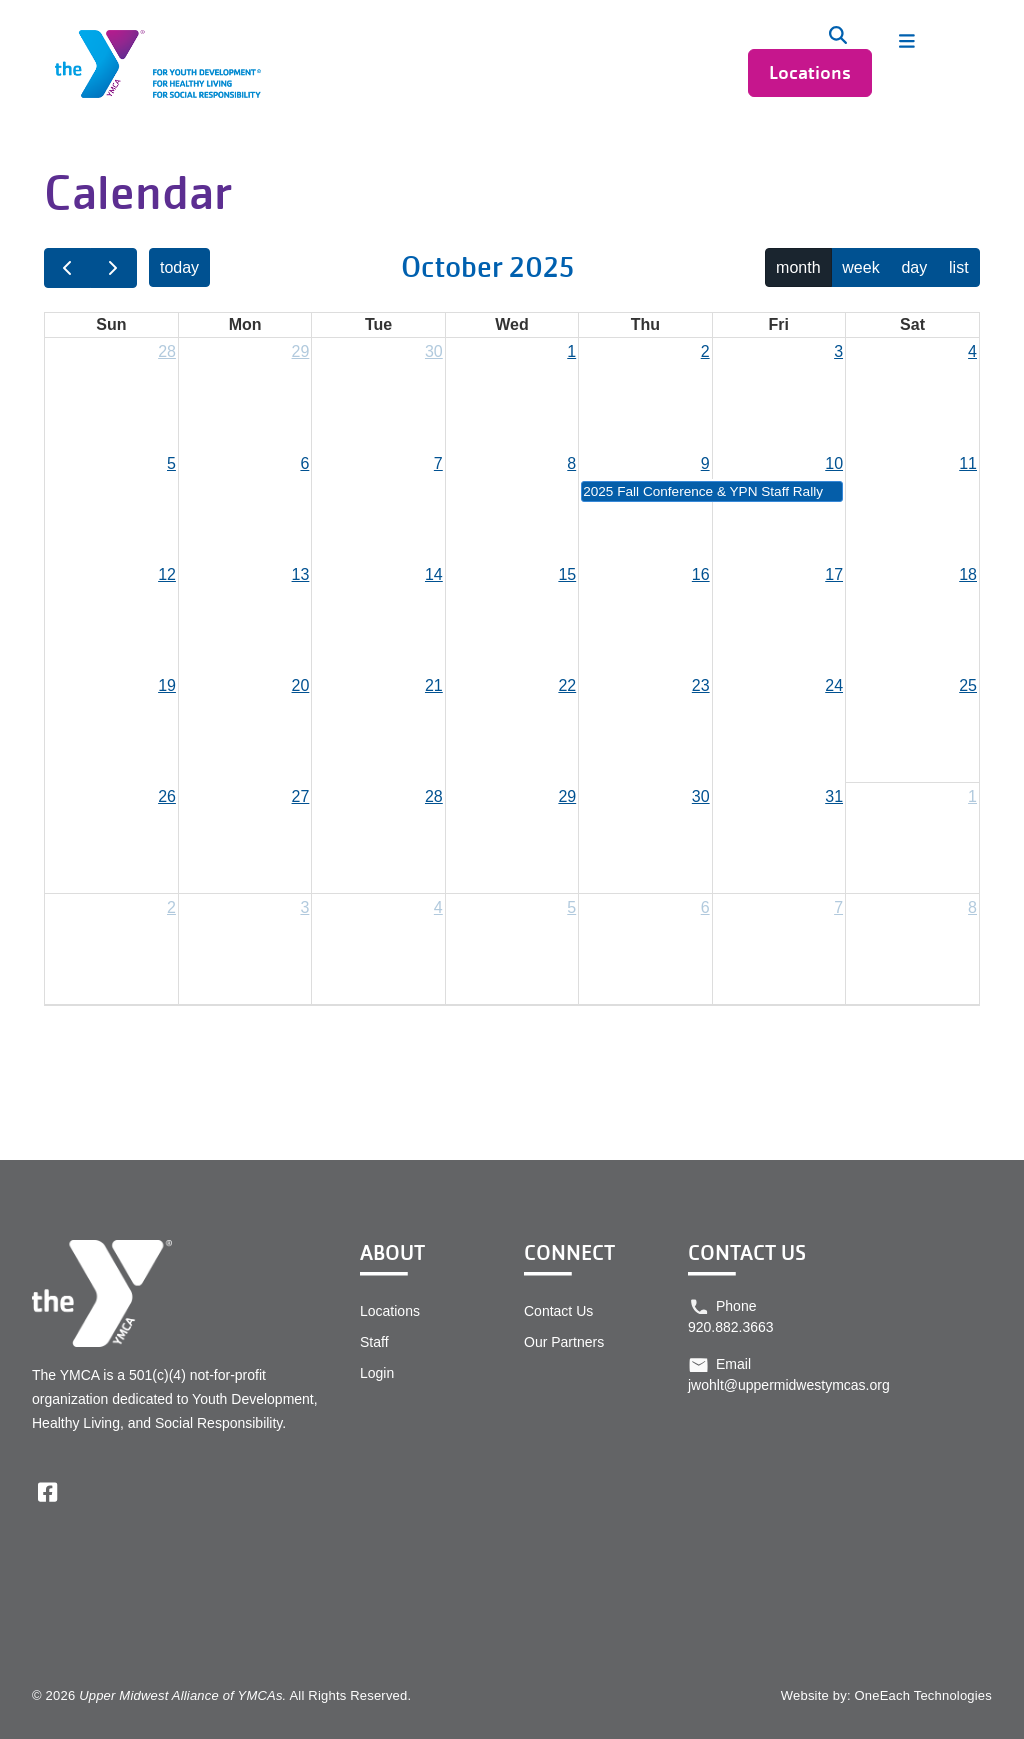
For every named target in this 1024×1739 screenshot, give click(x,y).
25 (968, 685)
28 (167, 351)
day (914, 267)
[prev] (67, 268)
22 (567, 685)
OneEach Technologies (923, 1695)
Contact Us (558, 1311)
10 (834, 463)
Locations (810, 72)
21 (434, 685)
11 (968, 463)
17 (834, 574)
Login (377, 1373)
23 (701, 685)
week (860, 267)
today (179, 267)
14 (434, 574)
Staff (374, 1342)
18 (968, 574)
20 (301, 685)
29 (301, 351)
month (798, 267)
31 (834, 796)
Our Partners (564, 1342)
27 (301, 796)
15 (567, 574)
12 (167, 574)
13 (301, 574)
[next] (113, 268)
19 (167, 685)
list (959, 267)
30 (434, 351)
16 (701, 574)
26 (167, 796)
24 (834, 685)
